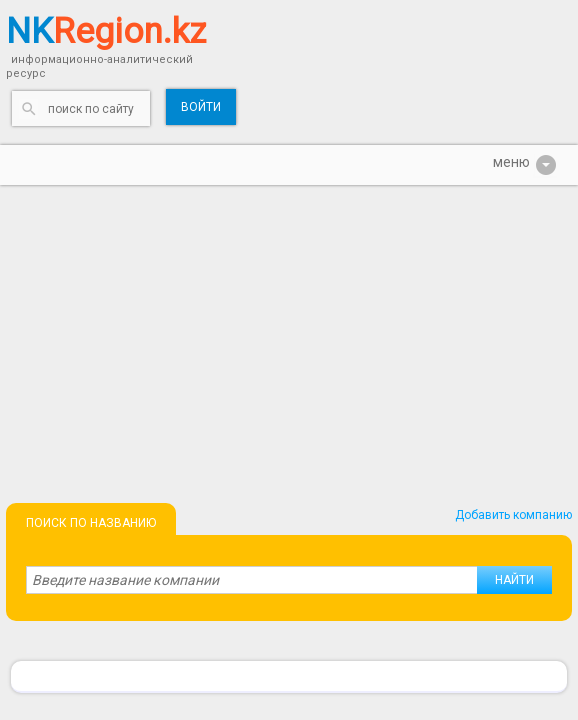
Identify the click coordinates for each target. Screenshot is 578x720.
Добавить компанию (513, 515)
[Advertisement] (289, 335)
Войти (201, 107)
